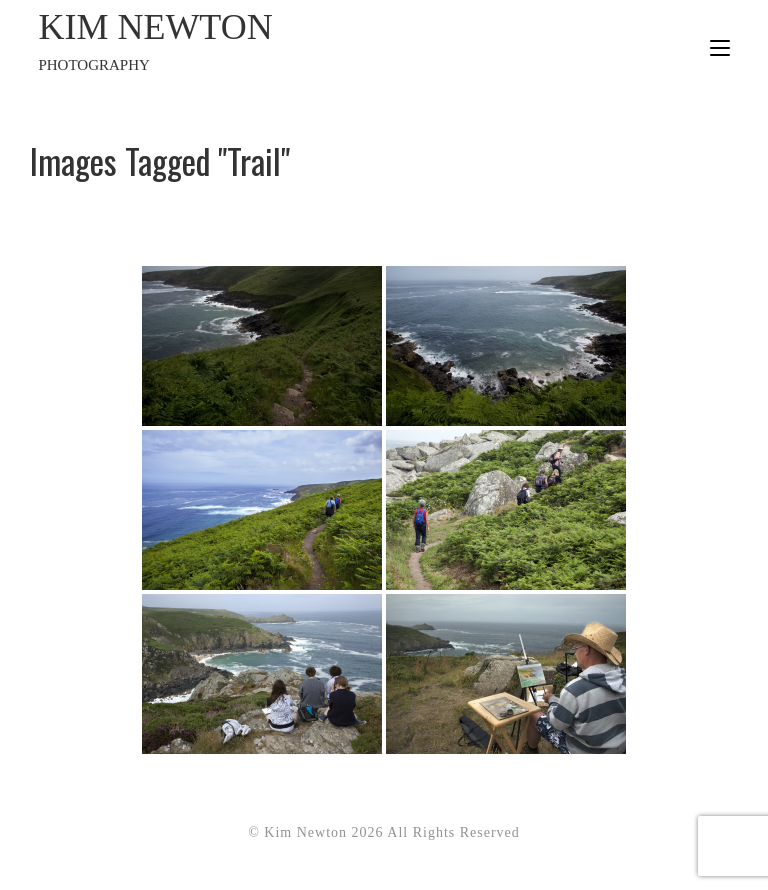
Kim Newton (211, 42)
